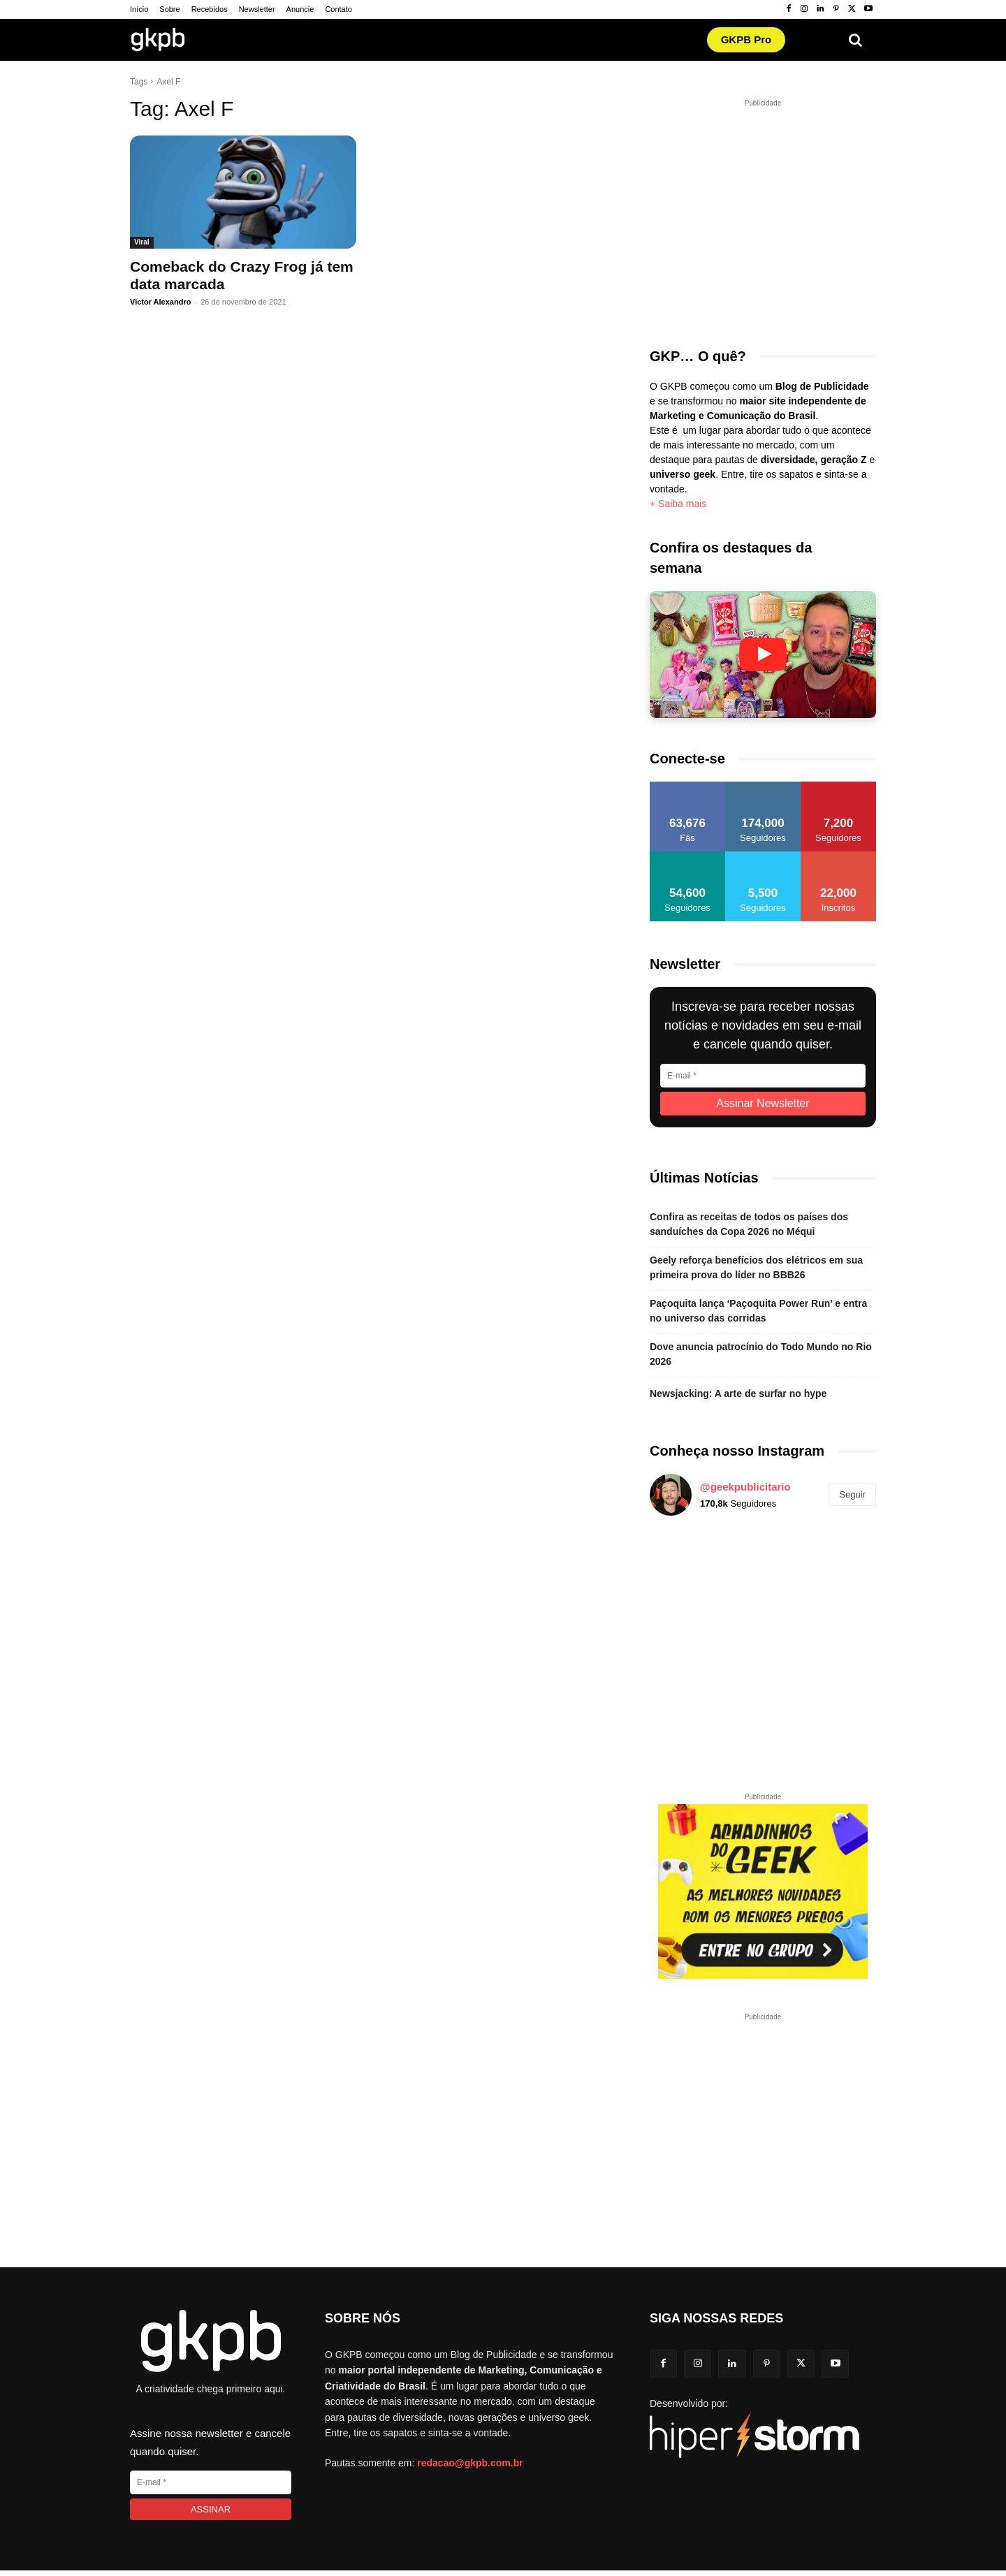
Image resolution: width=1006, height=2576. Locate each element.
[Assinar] (210, 2509)
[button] (855, 40)
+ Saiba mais (678, 503)
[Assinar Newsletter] (763, 1103)
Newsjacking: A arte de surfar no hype (738, 1393)
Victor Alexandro (160, 302)
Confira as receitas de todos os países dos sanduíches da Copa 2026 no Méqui (749, 1224)
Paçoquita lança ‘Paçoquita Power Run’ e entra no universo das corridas (758, 1311)
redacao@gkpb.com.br (470, 2462)
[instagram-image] (686, 1563)
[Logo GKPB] (158, 41)
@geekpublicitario (745, 1487)
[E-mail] (763, 1076)
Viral (142, 242)
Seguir (852, 1494)
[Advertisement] (772, 215)
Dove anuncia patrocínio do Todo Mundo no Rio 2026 (761, 1354)
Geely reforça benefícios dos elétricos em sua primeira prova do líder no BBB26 (756, 1267)
